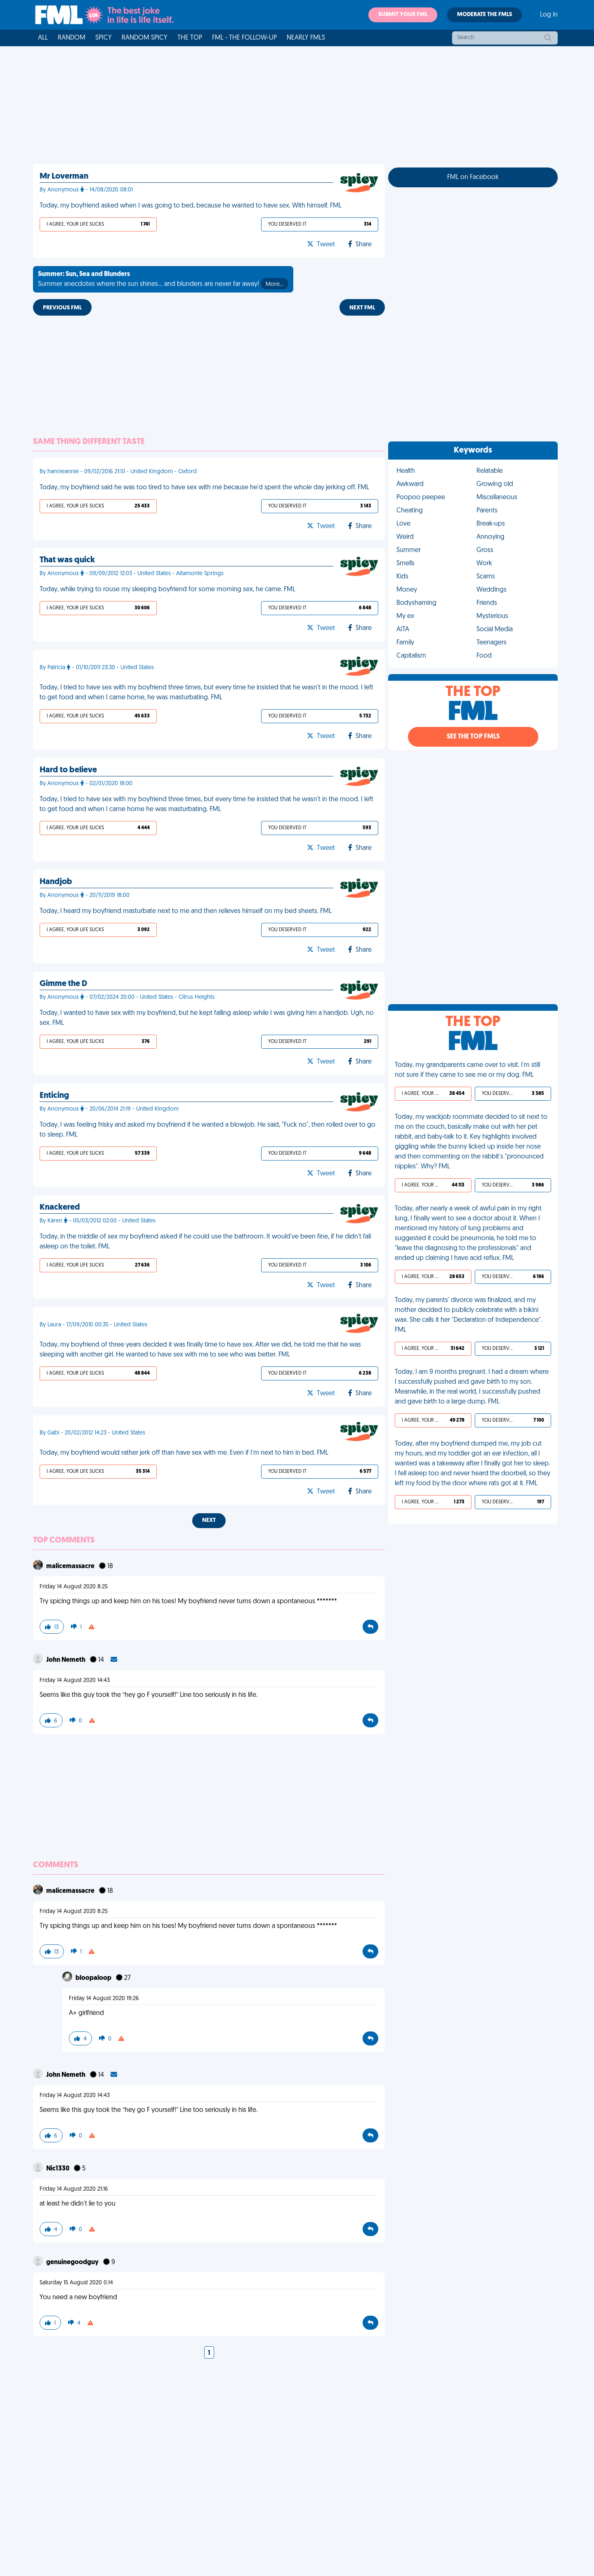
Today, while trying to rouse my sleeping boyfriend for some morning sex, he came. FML (167, 589)
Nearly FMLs (306, 38)
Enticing (54, 1096)
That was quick (67, 560)
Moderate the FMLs (484, 15)
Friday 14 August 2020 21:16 (74, 2189)
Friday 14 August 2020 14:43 (75, 1680)
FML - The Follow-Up (244, 38)
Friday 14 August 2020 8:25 (74, 1587)
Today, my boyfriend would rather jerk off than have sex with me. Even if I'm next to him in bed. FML (184, 1453)
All (43, 38)
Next (209, 1520)
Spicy (103, 38)
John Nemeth (66, 1660)
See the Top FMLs (473, 737)
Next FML (362, 308)
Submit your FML (402, 15)
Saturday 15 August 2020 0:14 (76, 2283)
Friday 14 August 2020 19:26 (104, 1999)
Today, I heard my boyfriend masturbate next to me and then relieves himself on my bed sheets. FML (186, 911)
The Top (189, 38)
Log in (549, 15)
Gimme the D (63, 984)
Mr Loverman (64, 176)
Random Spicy (144, 38)
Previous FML (62, 308)
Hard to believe (68, 770)
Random (71, 38)
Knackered (60, 1207)
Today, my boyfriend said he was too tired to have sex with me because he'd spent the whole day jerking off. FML (204, 487)
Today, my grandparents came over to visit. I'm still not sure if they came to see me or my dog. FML (467, 1070)
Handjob (56, 882)
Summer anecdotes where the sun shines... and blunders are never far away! (163, 280)
